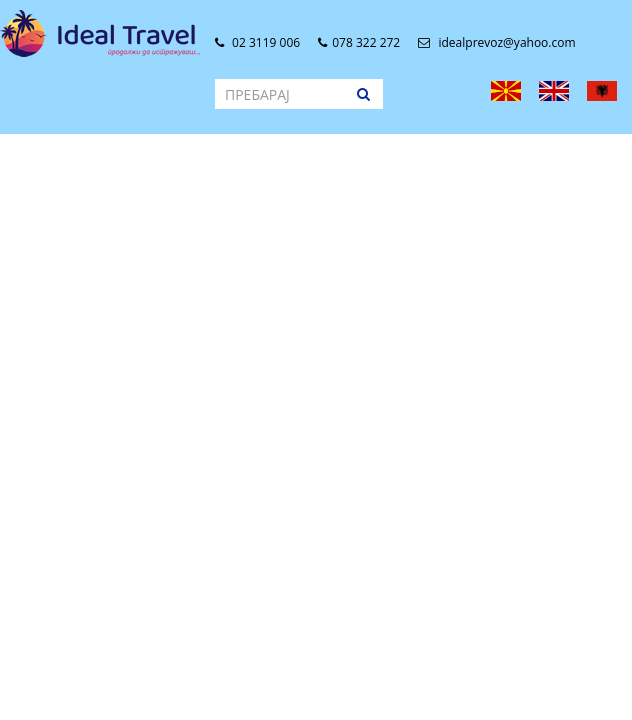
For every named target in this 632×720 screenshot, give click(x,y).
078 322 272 (359, 42)
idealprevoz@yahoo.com (496, 42)
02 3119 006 (257, 42)
